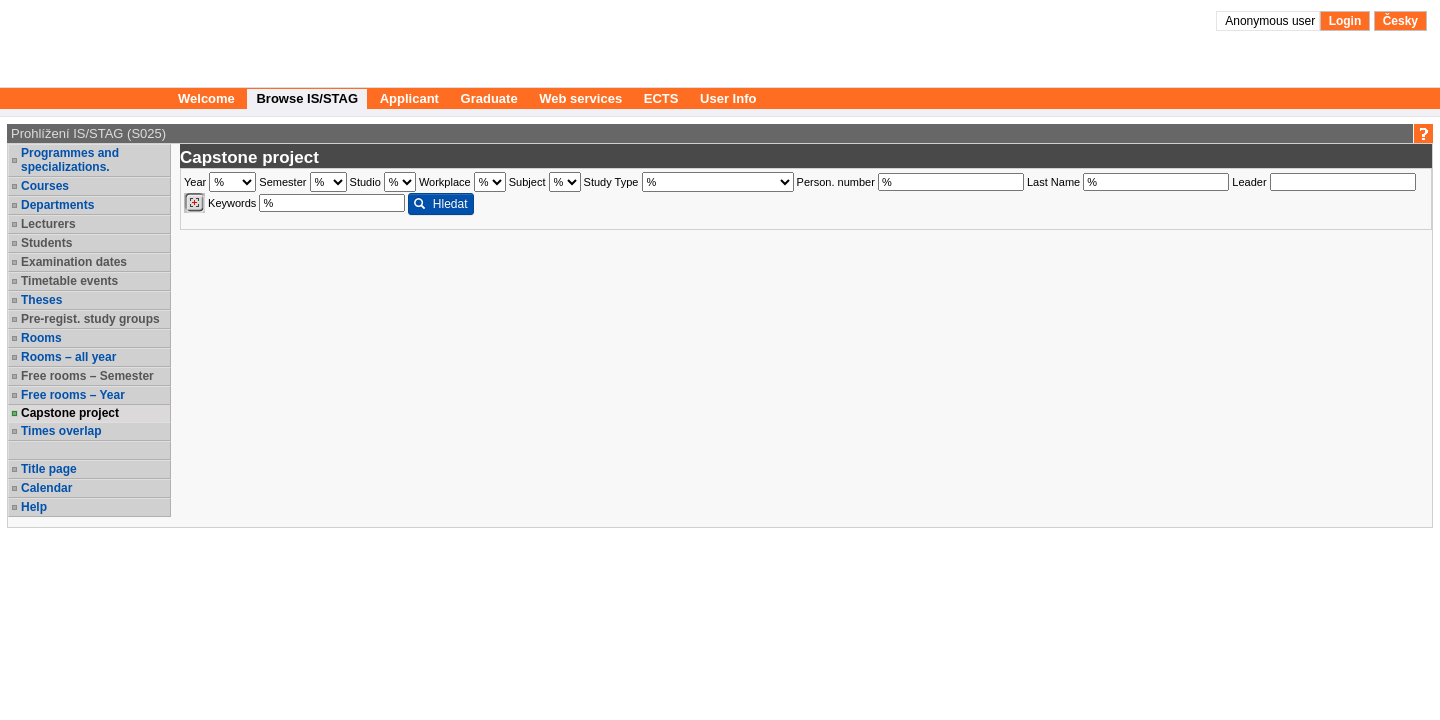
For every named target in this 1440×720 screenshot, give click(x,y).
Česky (1400, 21)
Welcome (206, 98)
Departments (57, 205)
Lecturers (48, 224)
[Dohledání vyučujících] (194, 203)
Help (34, 507)
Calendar (46, 488)
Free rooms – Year (73, 395)
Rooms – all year (68, 357)
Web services (580, 98)
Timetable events (69, 281)
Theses (41, 300)
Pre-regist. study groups (90, 319)
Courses (45, 186)
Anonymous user (1271, 21)
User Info (728, 98)
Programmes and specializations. (70, 160)
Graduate (489, 98)
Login (1345, 21)
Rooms (41, 338)
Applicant (409, 98)
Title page (49, 469)
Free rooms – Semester (87, 376)
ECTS (661, 98)
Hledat (440, 204)
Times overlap (61, 431)
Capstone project (70, 413)
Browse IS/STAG (307, 98)
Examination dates (74, 262)
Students (46, 243)
